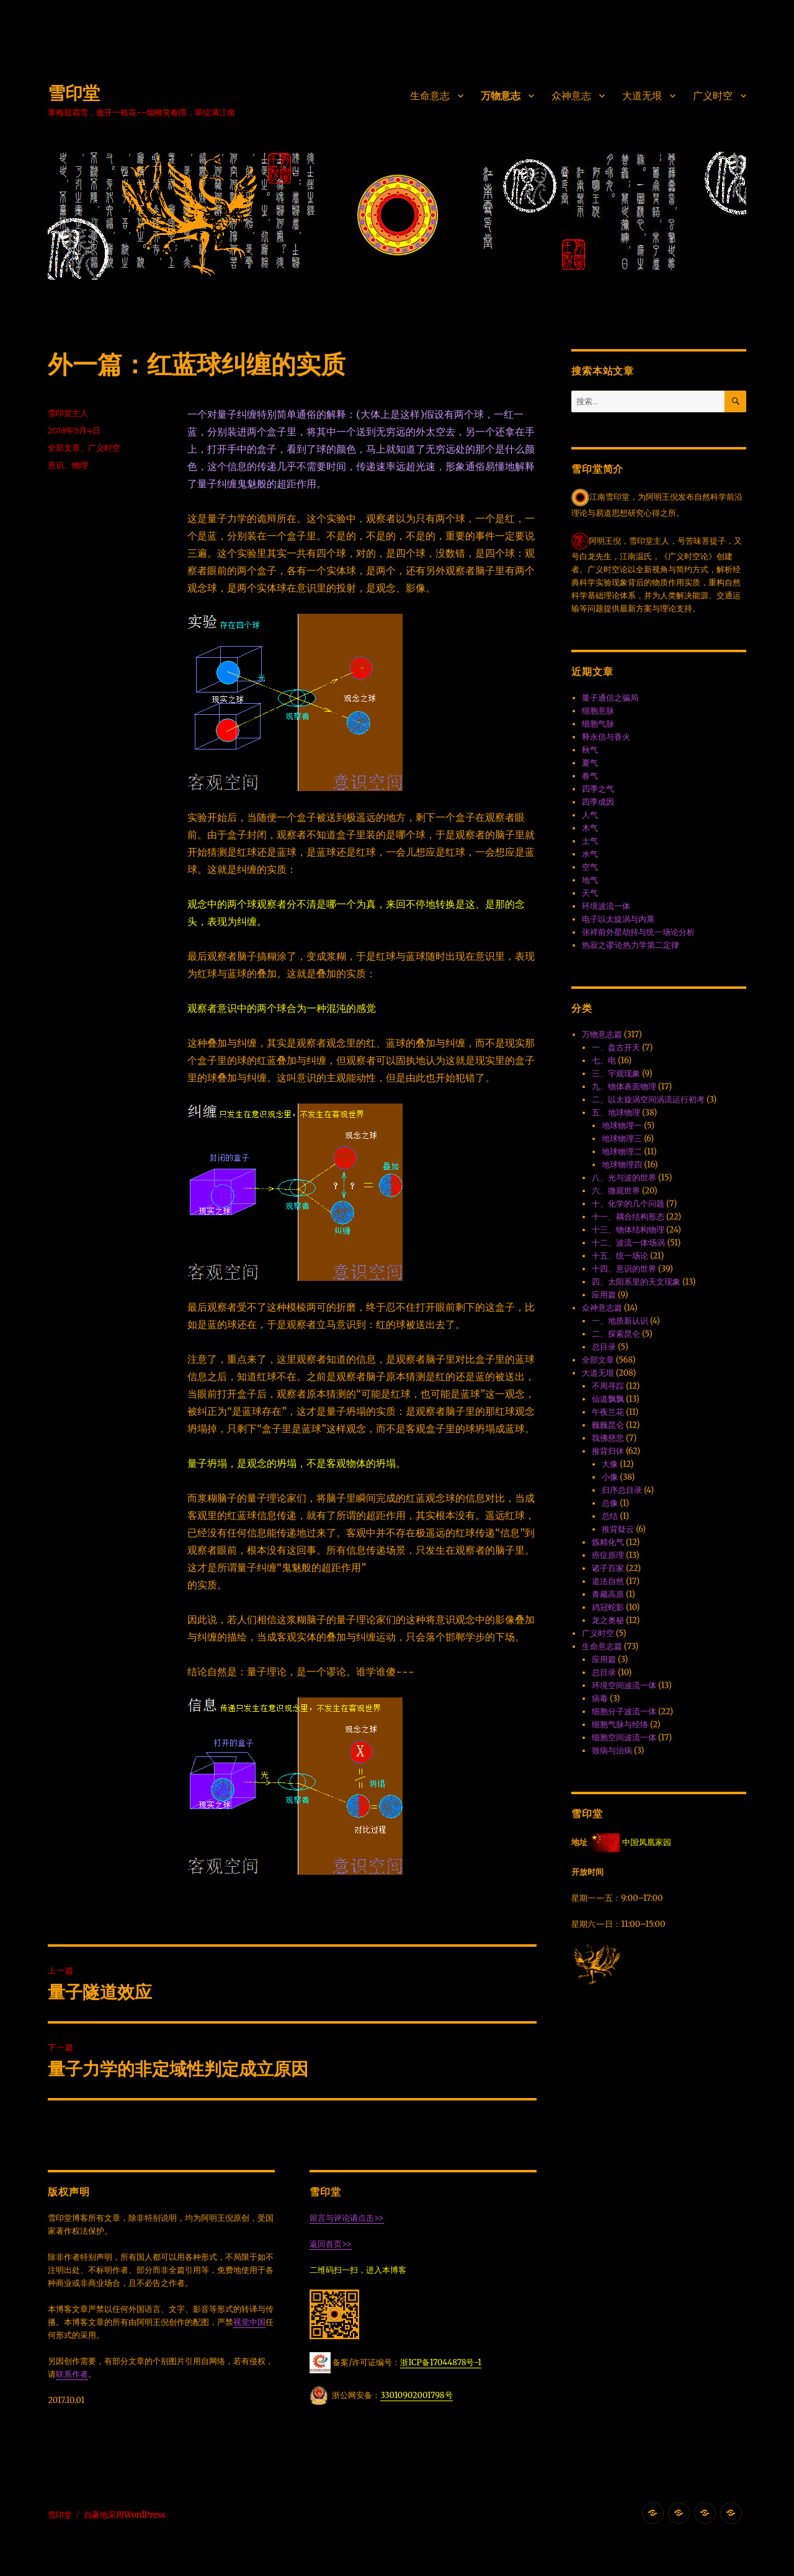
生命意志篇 (602, 1646)
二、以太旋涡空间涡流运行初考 (648, 1099)
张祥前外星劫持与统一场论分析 (638, 932)
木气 (590, 828)
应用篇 (604, 1295)
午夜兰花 (608, 1412)
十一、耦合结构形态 (628, 1216)
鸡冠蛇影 (608, 1607)
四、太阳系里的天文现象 (636, 1282)
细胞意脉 (598, 711)
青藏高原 (608, 1594)
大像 (610, 1464)
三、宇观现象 (616, 1073)
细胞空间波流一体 (624, 1737)
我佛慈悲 (608, 1438)
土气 (590, 841)
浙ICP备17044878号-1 (440, 2362)
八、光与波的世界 (624, 1177)
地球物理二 (622, 1151)
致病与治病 (612, 1750)
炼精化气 (608, 1542)
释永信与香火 (606, 737)
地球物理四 (622, 1164)
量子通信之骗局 (610, 698)
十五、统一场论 (620, 1255)
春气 (590, 776)
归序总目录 (622, 1490)
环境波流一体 (606, 906)
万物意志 (500, 96)
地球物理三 (622, 1138)
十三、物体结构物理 (628, 1229)
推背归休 (608, 1451)
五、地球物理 (616, 1112)
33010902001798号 (416, 2395)
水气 (590, 854)
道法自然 (608, 1581)
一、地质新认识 (620, 1321)
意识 (56, 465)
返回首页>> (330, 2244)
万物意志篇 (602, 1034)
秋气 (590, 750)
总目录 (604, 1347)
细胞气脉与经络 (620, 1724)
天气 (590, 893)
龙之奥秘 (608, 1620)
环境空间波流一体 (624, 1685)
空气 (590, 867)
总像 (610, 1503)
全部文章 (64, 448)
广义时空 (713, 96)
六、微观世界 (616, 1190)
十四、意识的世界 (624, 1269)
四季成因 (598, 802)
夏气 (590, 763)
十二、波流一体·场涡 (628, 1242)
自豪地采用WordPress (125, 2515)
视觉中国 (249, 2322)
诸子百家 (608, 1568)
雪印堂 (74, 93)
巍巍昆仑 (608, 1425)
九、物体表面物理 (624, 1086)
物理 (80, 465)
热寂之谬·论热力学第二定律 (630, 945)
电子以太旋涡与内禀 (618, 919)
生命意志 (430, 96)
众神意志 (571, 96)
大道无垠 (642, 96)
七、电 (604, 1060)
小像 (610, 1477)
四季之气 (598, 789)
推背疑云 (618, 1529)
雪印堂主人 (68, 413)
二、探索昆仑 (616, 1334)
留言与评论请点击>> (346, 2218)
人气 (590, 815)
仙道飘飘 (608, 1399)
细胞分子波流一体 (624, 1711)
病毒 (600, 1698)
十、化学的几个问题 (628, 1203)
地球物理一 (622, 1125)
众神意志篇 (602, 1308)
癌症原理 (608, 1555)
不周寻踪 (608, 1386)
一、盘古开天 (616, 1047)
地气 (590, 880)
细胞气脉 (598, 724)
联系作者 (72, 2374)
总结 (610, 1516)
